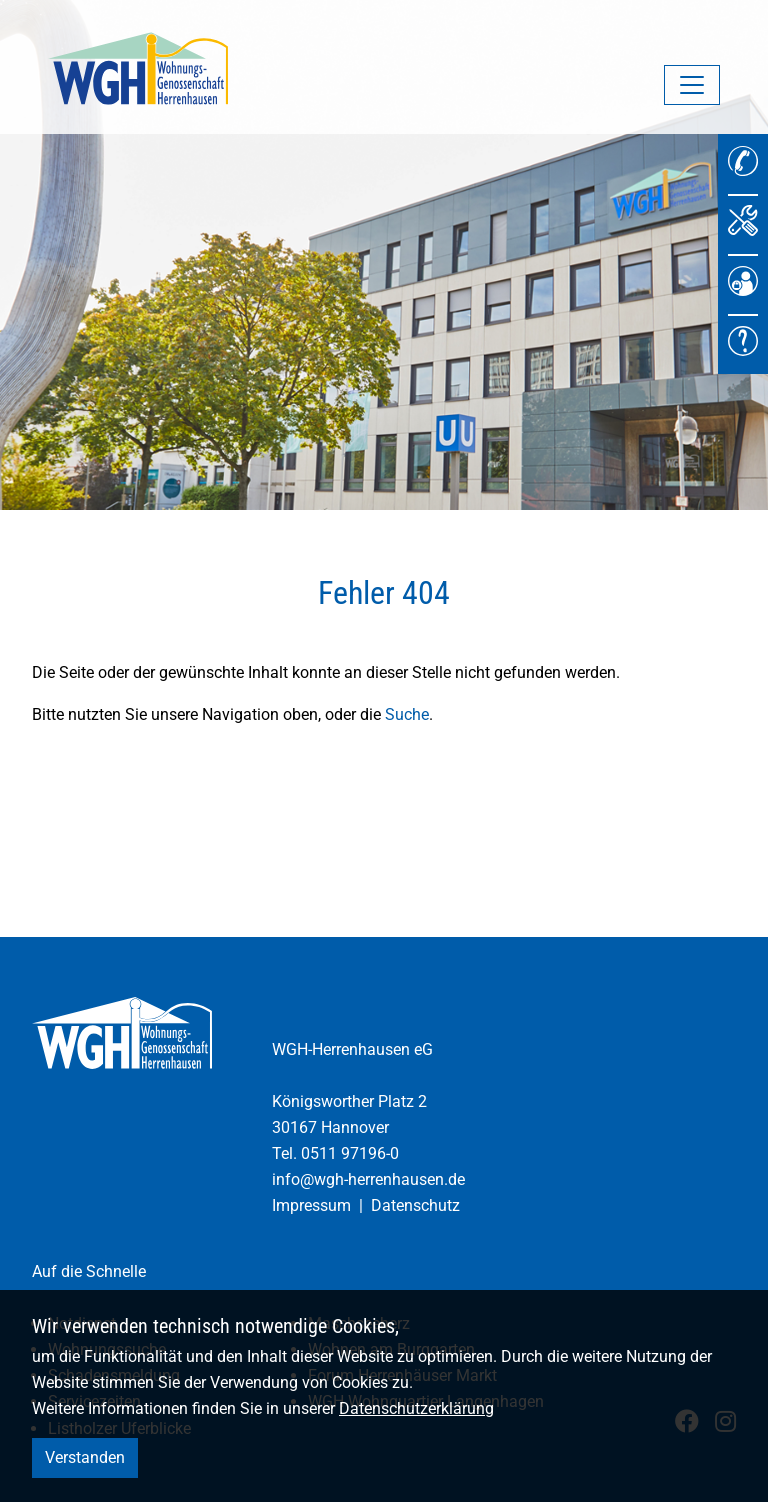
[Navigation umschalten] (692, 85)
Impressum (311, 1205)
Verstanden (85, 1457)
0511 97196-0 (350, 1153)
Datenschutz (415, 1205)
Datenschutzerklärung (416, 1408)
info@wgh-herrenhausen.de (368, 1179)
